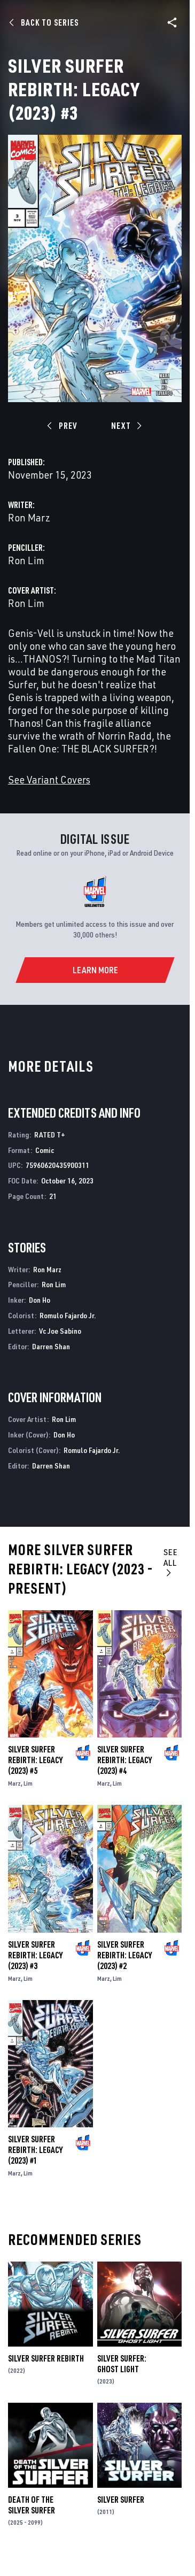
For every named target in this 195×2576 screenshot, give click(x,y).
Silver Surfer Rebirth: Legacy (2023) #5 (35, 1760)
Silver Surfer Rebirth (46, 2358)
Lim (28, 1783)
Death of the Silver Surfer (31, 2505)
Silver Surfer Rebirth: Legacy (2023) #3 (35, 1955)
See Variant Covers (49, 779)
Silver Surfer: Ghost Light (121, 2363)
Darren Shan (51, 1346)
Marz (14, 1783)
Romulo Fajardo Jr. (68, 1315)
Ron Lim (26, 560)
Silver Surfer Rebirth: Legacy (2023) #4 (124, 1760)
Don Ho (39, 1299)
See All (170, 1562)
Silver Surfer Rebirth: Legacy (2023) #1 (35, 2150)
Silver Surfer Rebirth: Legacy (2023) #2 (124, 1955)
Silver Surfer (120, 2499)
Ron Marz (29, 517)
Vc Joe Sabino (60, 1330)
